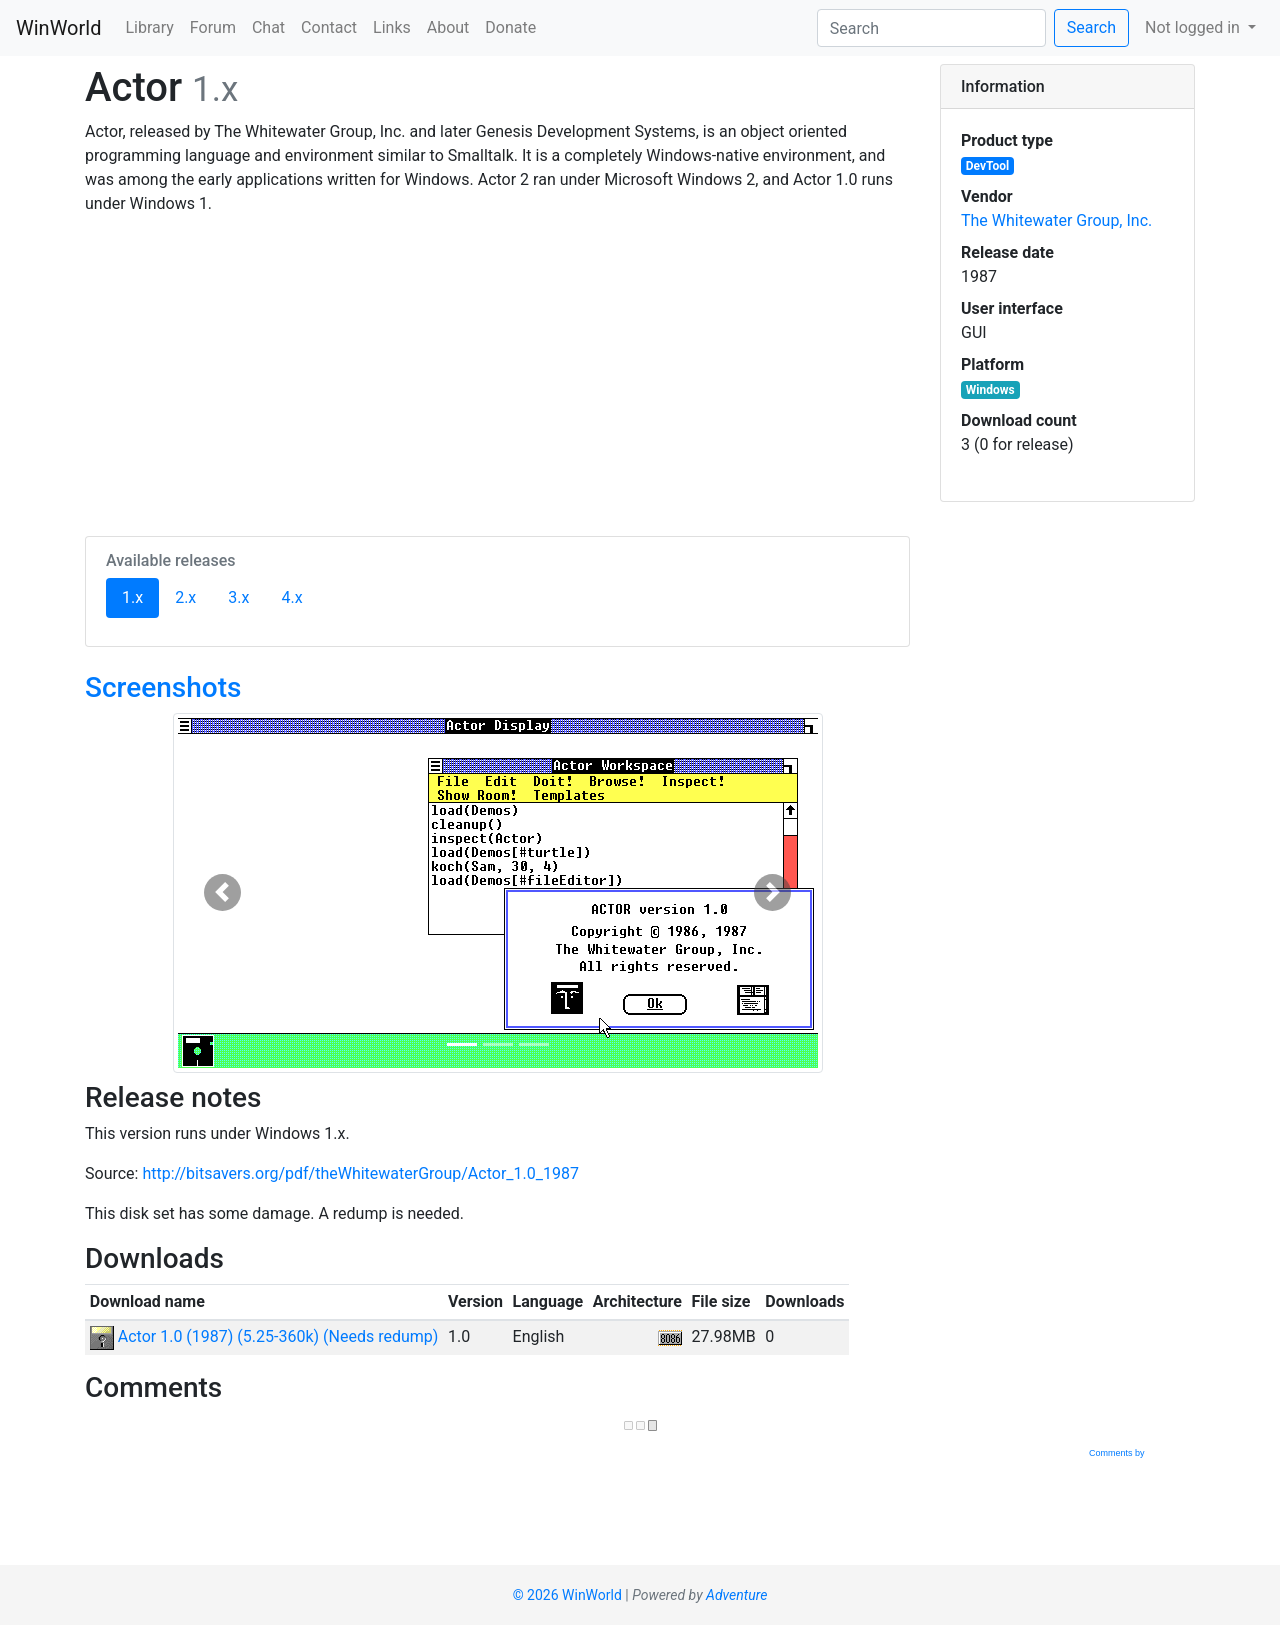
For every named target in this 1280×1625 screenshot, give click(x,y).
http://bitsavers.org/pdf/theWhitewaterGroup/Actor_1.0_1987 (360, 1173)
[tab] (1067, 87)
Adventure (736, 1595)
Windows (990, 390)
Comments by (1141, 1453)
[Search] (931, 28)
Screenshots (163, 687)
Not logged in (1194, 27)
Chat (268, 27)
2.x (185, 597)
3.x (238, 597)
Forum (213, 27)
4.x (291, 597)
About (448, 27)
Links (392, 27)
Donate (510, 27)
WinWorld (58, 28)
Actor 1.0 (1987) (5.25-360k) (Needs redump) (264, 1336)
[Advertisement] (497, 372)
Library (149, 27)
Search (1091, 27)
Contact (329, 27)
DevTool (987, 166)
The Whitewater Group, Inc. (1056, 220)
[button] (222, 893)
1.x (140, 596)
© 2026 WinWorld (567, 1595)
